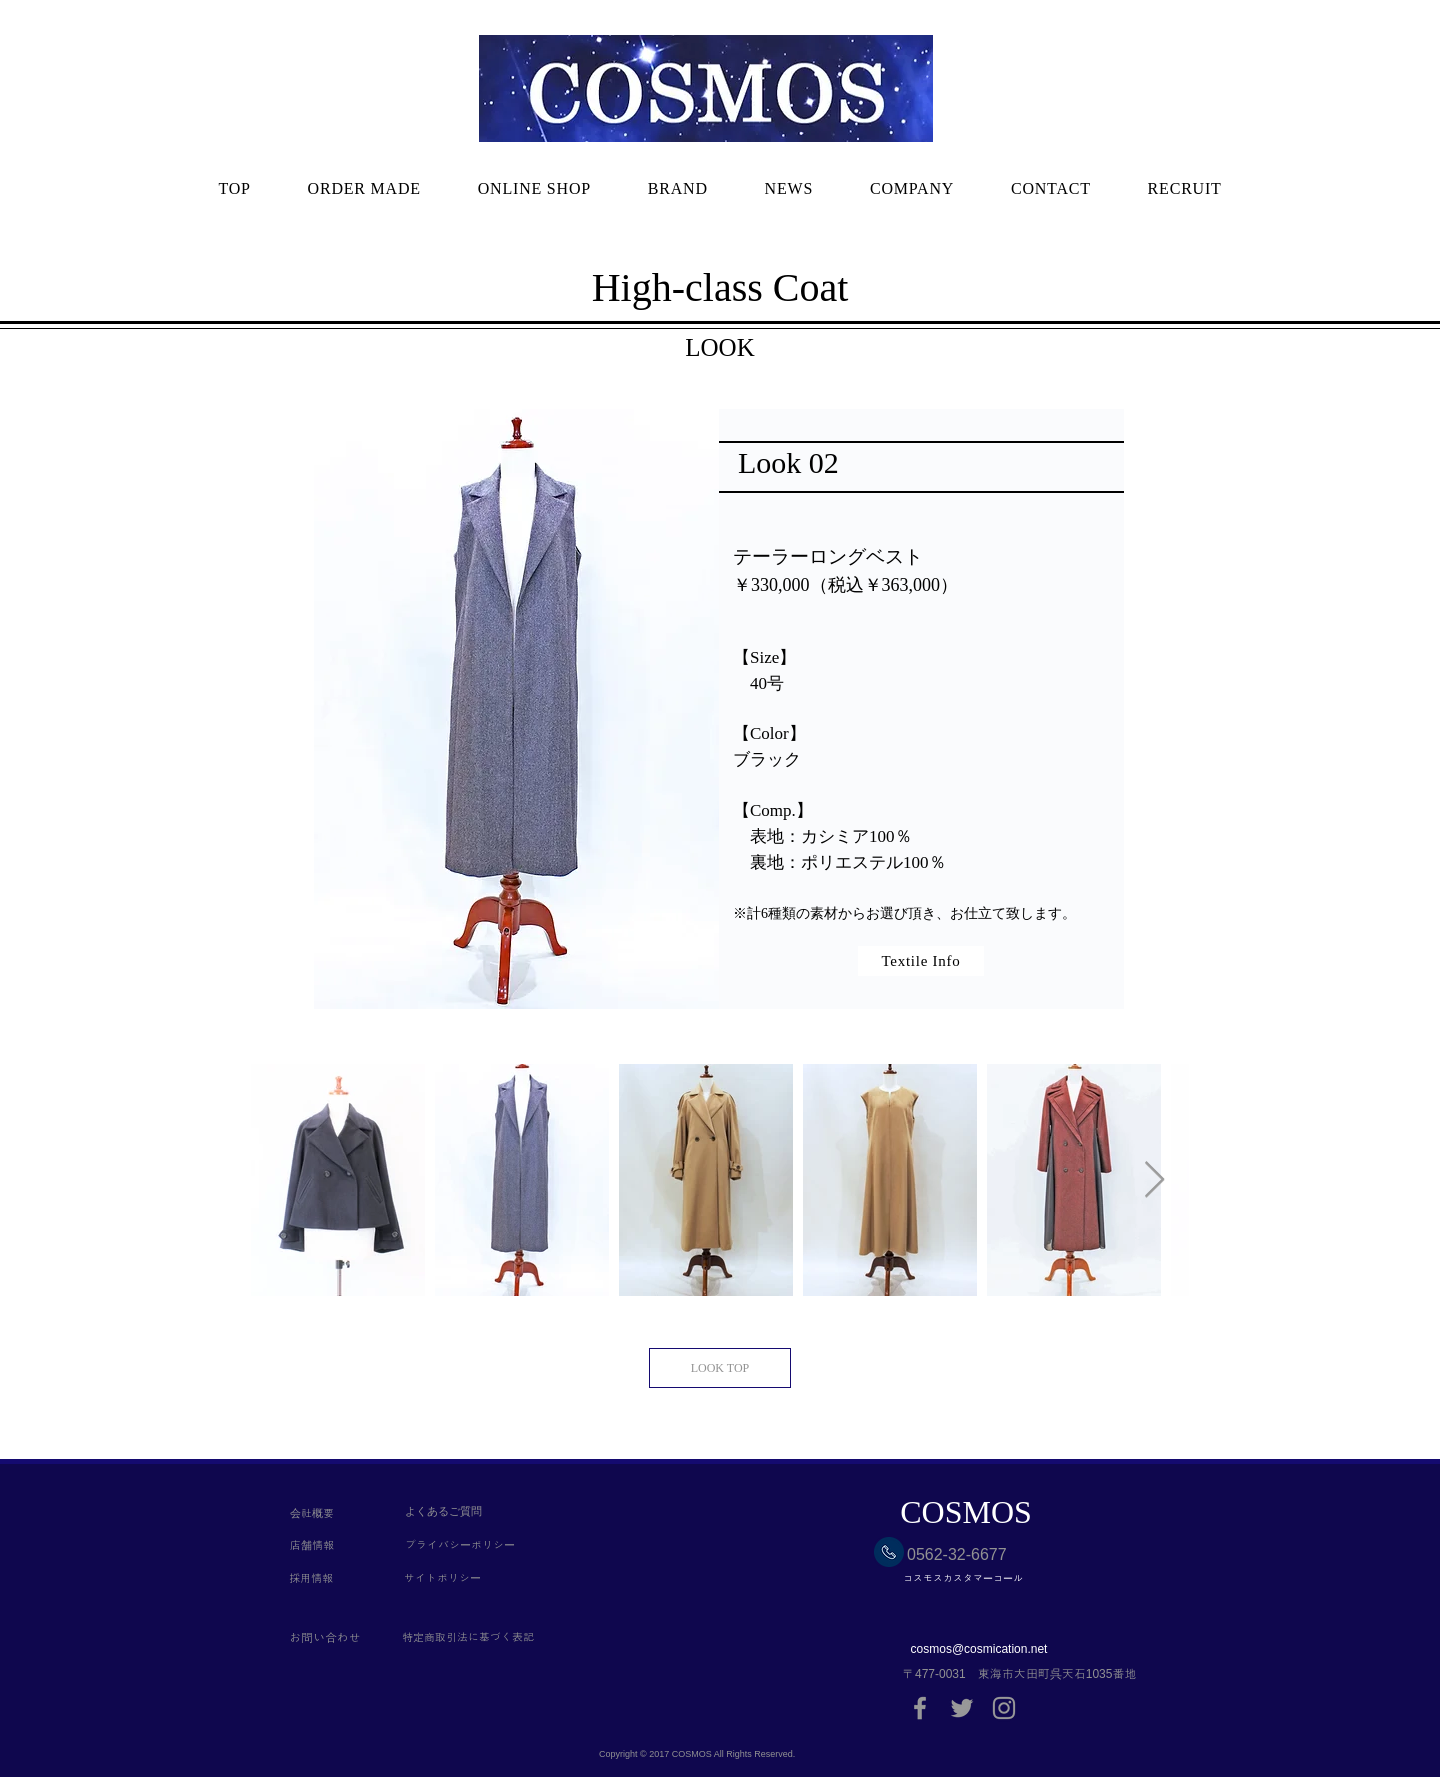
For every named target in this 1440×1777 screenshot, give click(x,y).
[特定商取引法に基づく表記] (516, 1638)
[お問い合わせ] (345, 1638)
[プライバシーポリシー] (465, 1546)
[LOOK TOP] (720, 1368)
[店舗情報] (329, 1546)
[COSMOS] (966, 1512)
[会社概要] (328, 1513)
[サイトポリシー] (464, 1579)
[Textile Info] (921, 961)
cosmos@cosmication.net (979, 1649)
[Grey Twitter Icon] (962, 1708)
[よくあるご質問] (465, 1511)
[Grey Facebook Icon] (920, 1708)
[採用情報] (328, 1579)
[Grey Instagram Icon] (1004, 1708)
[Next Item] (1154, 1180)
